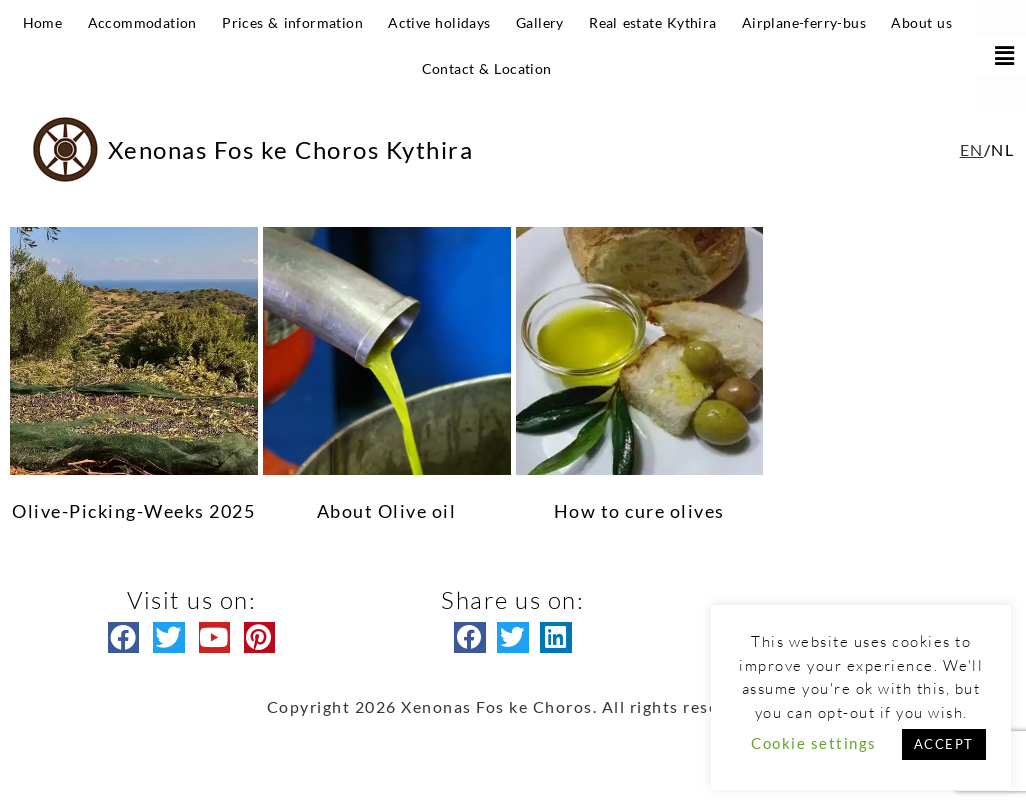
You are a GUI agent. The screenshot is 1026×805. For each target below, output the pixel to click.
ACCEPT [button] (944, 744)
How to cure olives (639, 511)
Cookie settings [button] (814, 743)
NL (1002, 149)
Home (43, 22)
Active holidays (439, 22)
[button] (1000, 56)
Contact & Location (487, 68)
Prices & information (292, 22)
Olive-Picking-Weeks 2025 (133, 511)
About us (921, 22)
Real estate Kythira (652, 22)
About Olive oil (387, 511)
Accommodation (142, 22)
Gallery (540, 22)
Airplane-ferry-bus (804, 22)
